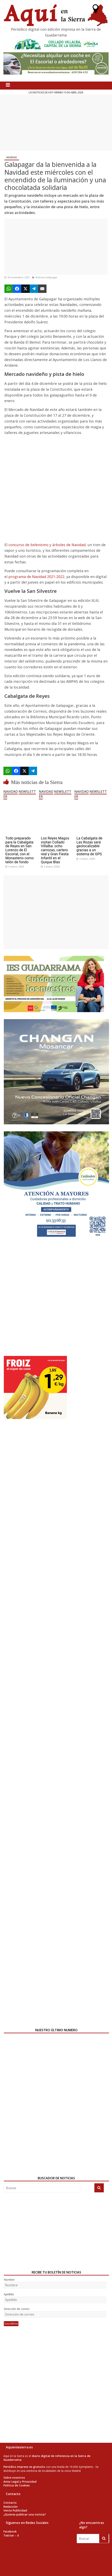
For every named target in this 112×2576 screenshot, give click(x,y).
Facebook (10, 2531)
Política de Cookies (16, 2485)
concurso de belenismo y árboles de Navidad (47, 544)
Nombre (9, 2279)
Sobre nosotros (14, 2477)
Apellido (9, 2294)
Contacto (10, 2502)
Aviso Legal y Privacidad (19, 2481)
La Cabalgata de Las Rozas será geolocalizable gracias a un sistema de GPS (89, 846)
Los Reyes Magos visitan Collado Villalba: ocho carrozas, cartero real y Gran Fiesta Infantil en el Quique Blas (55, 850)
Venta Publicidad (15, 2510)
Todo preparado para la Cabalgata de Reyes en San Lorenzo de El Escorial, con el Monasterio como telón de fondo (19, 850)
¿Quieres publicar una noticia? (24, 2514)
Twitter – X (11, 2535)
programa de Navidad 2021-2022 (36, 576)
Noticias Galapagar (46, 277)
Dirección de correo (16, 2309)
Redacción (10, 2506)
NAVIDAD (11, 157)
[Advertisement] (56, 123)
